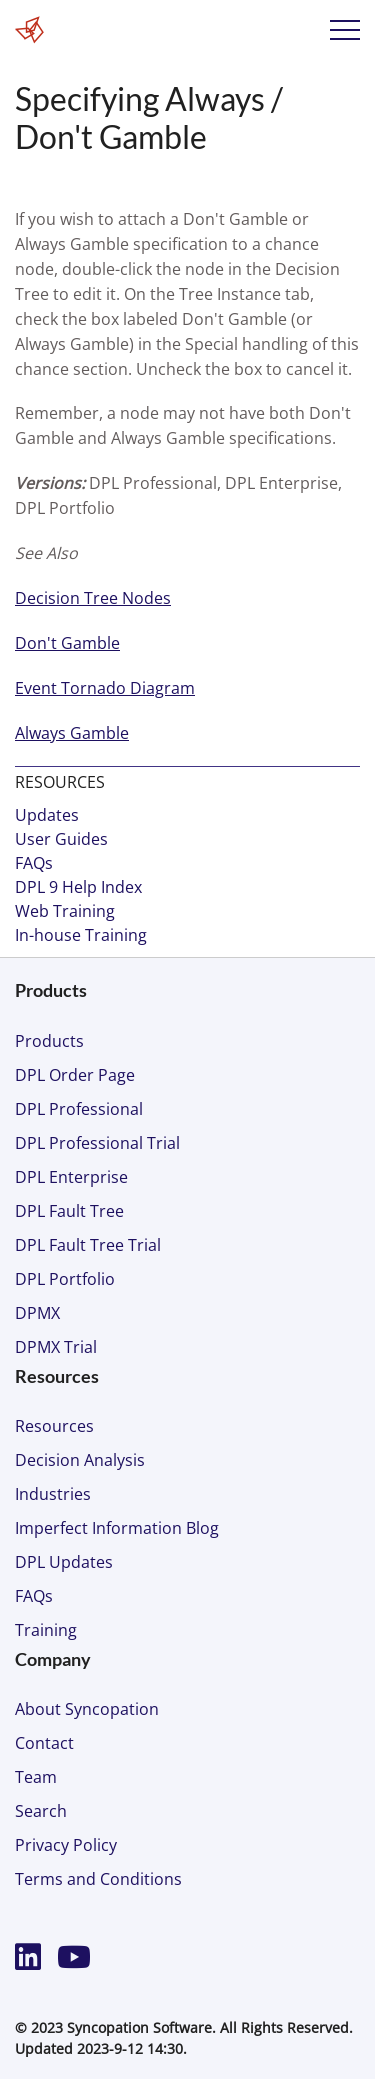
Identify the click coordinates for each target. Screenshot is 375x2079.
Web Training (65, 911)
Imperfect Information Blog (117, 1528)
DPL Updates (64, 1562)
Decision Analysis (80, 1460)
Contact (44, 1743)
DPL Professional (79, 1109)
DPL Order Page (75, 1075)
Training (46, 1630)
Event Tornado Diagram (105, 688)
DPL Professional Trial (97, 1143)
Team (36, 1777)
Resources (54, 1426)
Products (49, 1041)
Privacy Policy (66, 1845)
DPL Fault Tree (69, 1211)
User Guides (61, 839)
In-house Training (81, 935)
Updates (47, 815)
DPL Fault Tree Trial (88, 1245)
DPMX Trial (56, 1347)
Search (41, 1811)
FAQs (34, 863)
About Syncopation (87, 1709)
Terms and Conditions (98, 1879)
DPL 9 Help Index (78, 887)
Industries (53, 1494)
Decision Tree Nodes (93, 598)
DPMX (37, 1313)
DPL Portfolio (65, 1279)
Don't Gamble (67, 643)
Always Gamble (72, 733)
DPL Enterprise (71, 1177)
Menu (345, 30)
